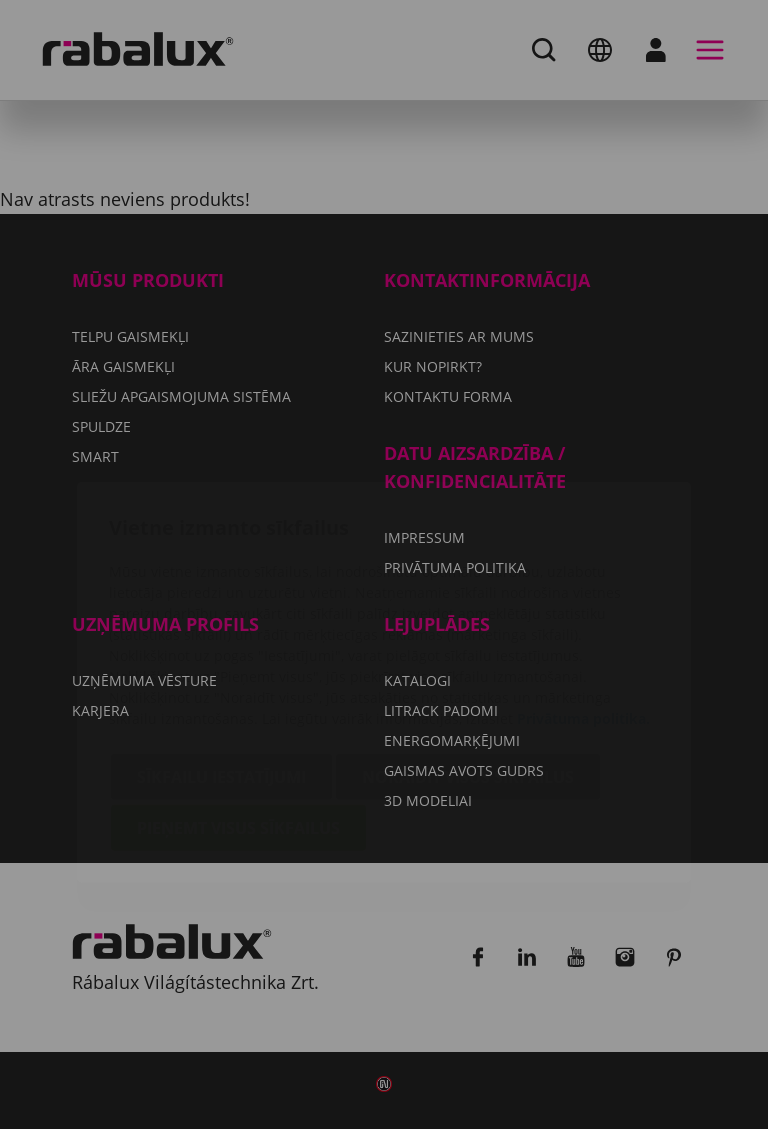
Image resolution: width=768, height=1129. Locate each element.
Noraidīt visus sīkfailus (468, 659)
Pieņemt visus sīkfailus (238, 710)
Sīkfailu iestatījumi (221, 659)
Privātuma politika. (583, 600)
